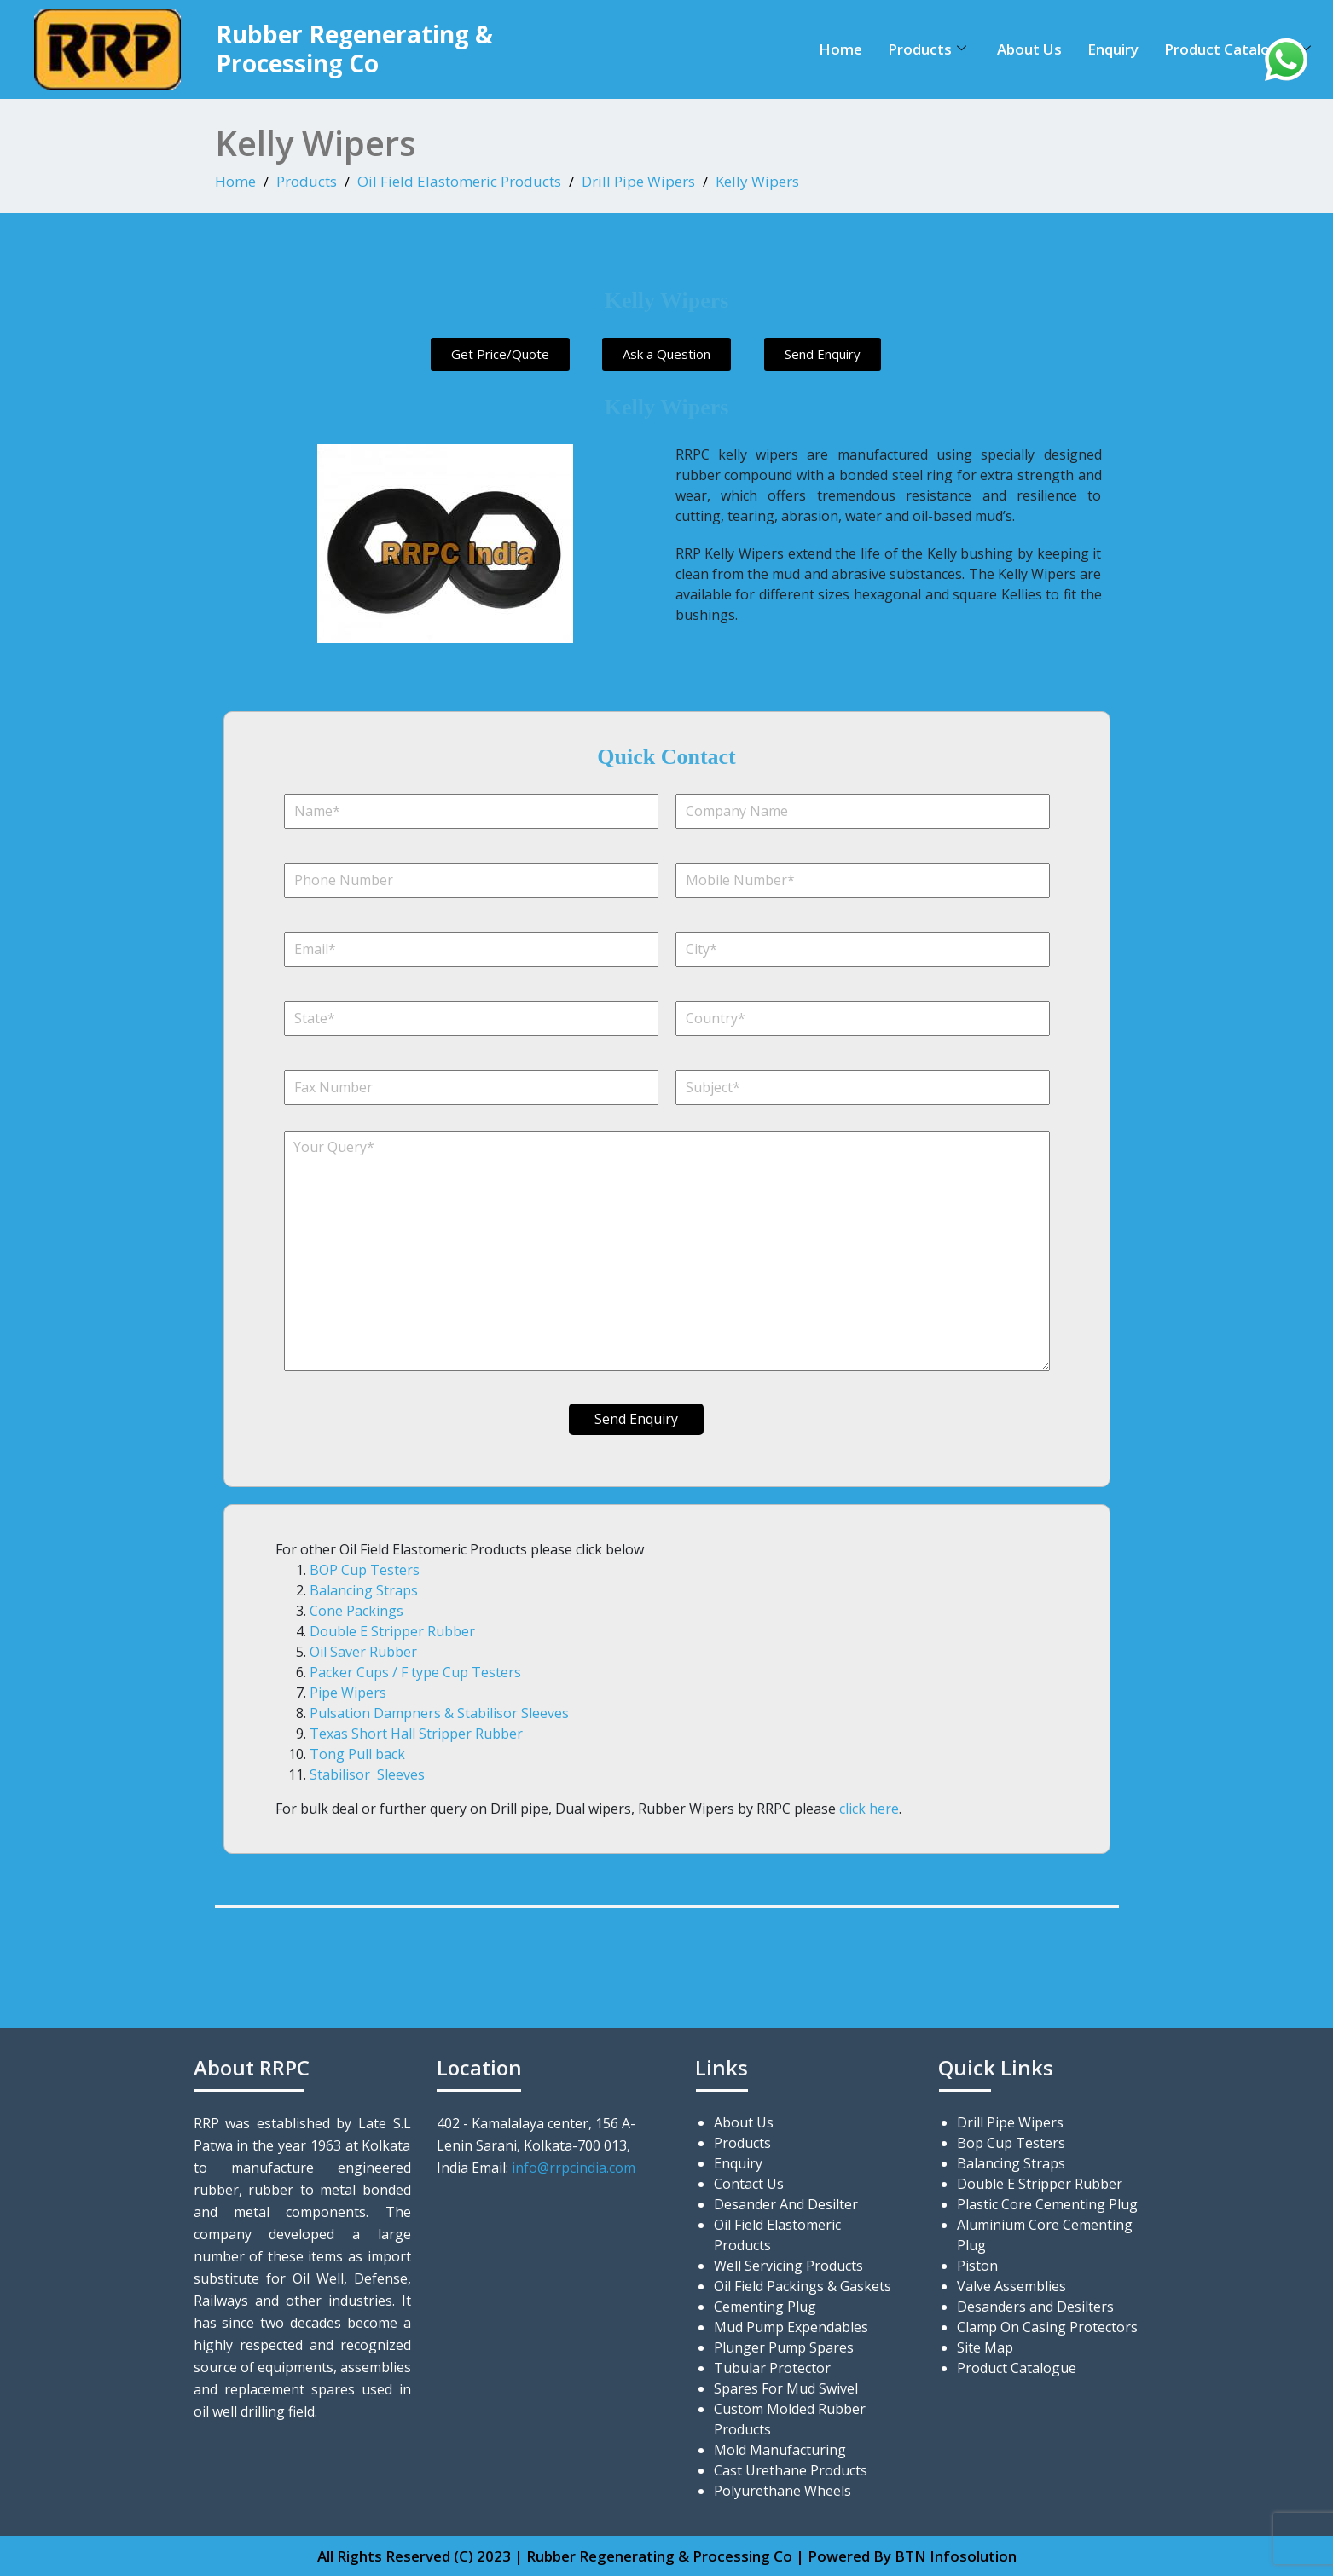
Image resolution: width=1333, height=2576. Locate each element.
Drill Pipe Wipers (638, 181)
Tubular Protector (772, 2368)
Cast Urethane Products (790, 2470)
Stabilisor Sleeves (367, 1774)
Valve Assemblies (1011, 2286)
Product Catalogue (1237, 49)
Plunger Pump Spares (784, 2347)
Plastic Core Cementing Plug (1047, 2204)
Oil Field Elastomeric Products (459, 181)
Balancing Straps (364, 1590)
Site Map (985, 2347)
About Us (1029, 49)
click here (869, 1808)
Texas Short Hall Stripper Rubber (416, 1733)
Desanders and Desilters (1035, 2306)
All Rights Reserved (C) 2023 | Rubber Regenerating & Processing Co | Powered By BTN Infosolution (667, 2556)
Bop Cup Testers (1011, 2142)
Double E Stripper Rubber (392, 1631)
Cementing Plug (765, 2306)
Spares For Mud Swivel (786, 2388)
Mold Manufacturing (780, 2449)
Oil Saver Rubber (363, 1651)
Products (927, 49)
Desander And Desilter (786, 2204)
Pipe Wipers (348, 1692)
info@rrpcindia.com (573, 2167)
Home (840, 49)
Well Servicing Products (788, 2265)
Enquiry (1113, 49)
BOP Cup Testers (365, 1569)
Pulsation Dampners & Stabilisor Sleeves (439, 1713)
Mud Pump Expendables (791, 2327)
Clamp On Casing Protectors (1047, 2327)
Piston (977, 2265)
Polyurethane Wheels (782, 2490)
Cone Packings (356, 1610)
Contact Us (749, 2183)
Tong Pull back (357, 1754)
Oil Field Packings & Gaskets (802, 2286)
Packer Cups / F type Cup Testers (415, 1672)
